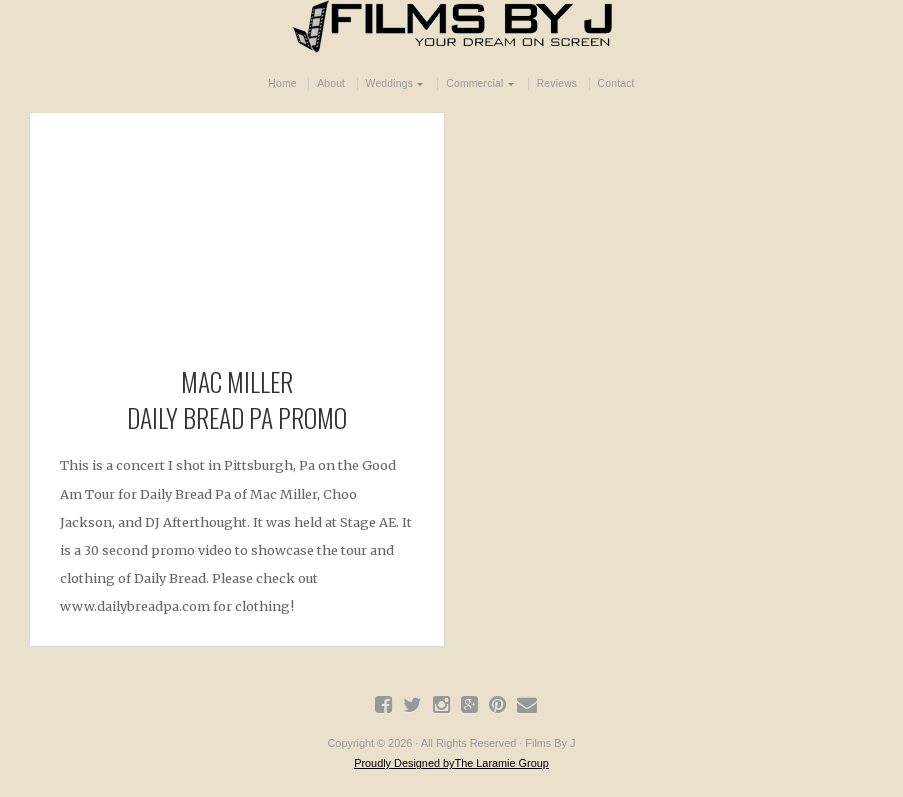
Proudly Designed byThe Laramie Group (451, 763)
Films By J (452, 26)
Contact (616, 83)
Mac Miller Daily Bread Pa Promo (237, 399)
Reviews (557, 83)
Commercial (474, 83)
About (331, 83)
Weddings (389, 83)
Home (282, 83)
